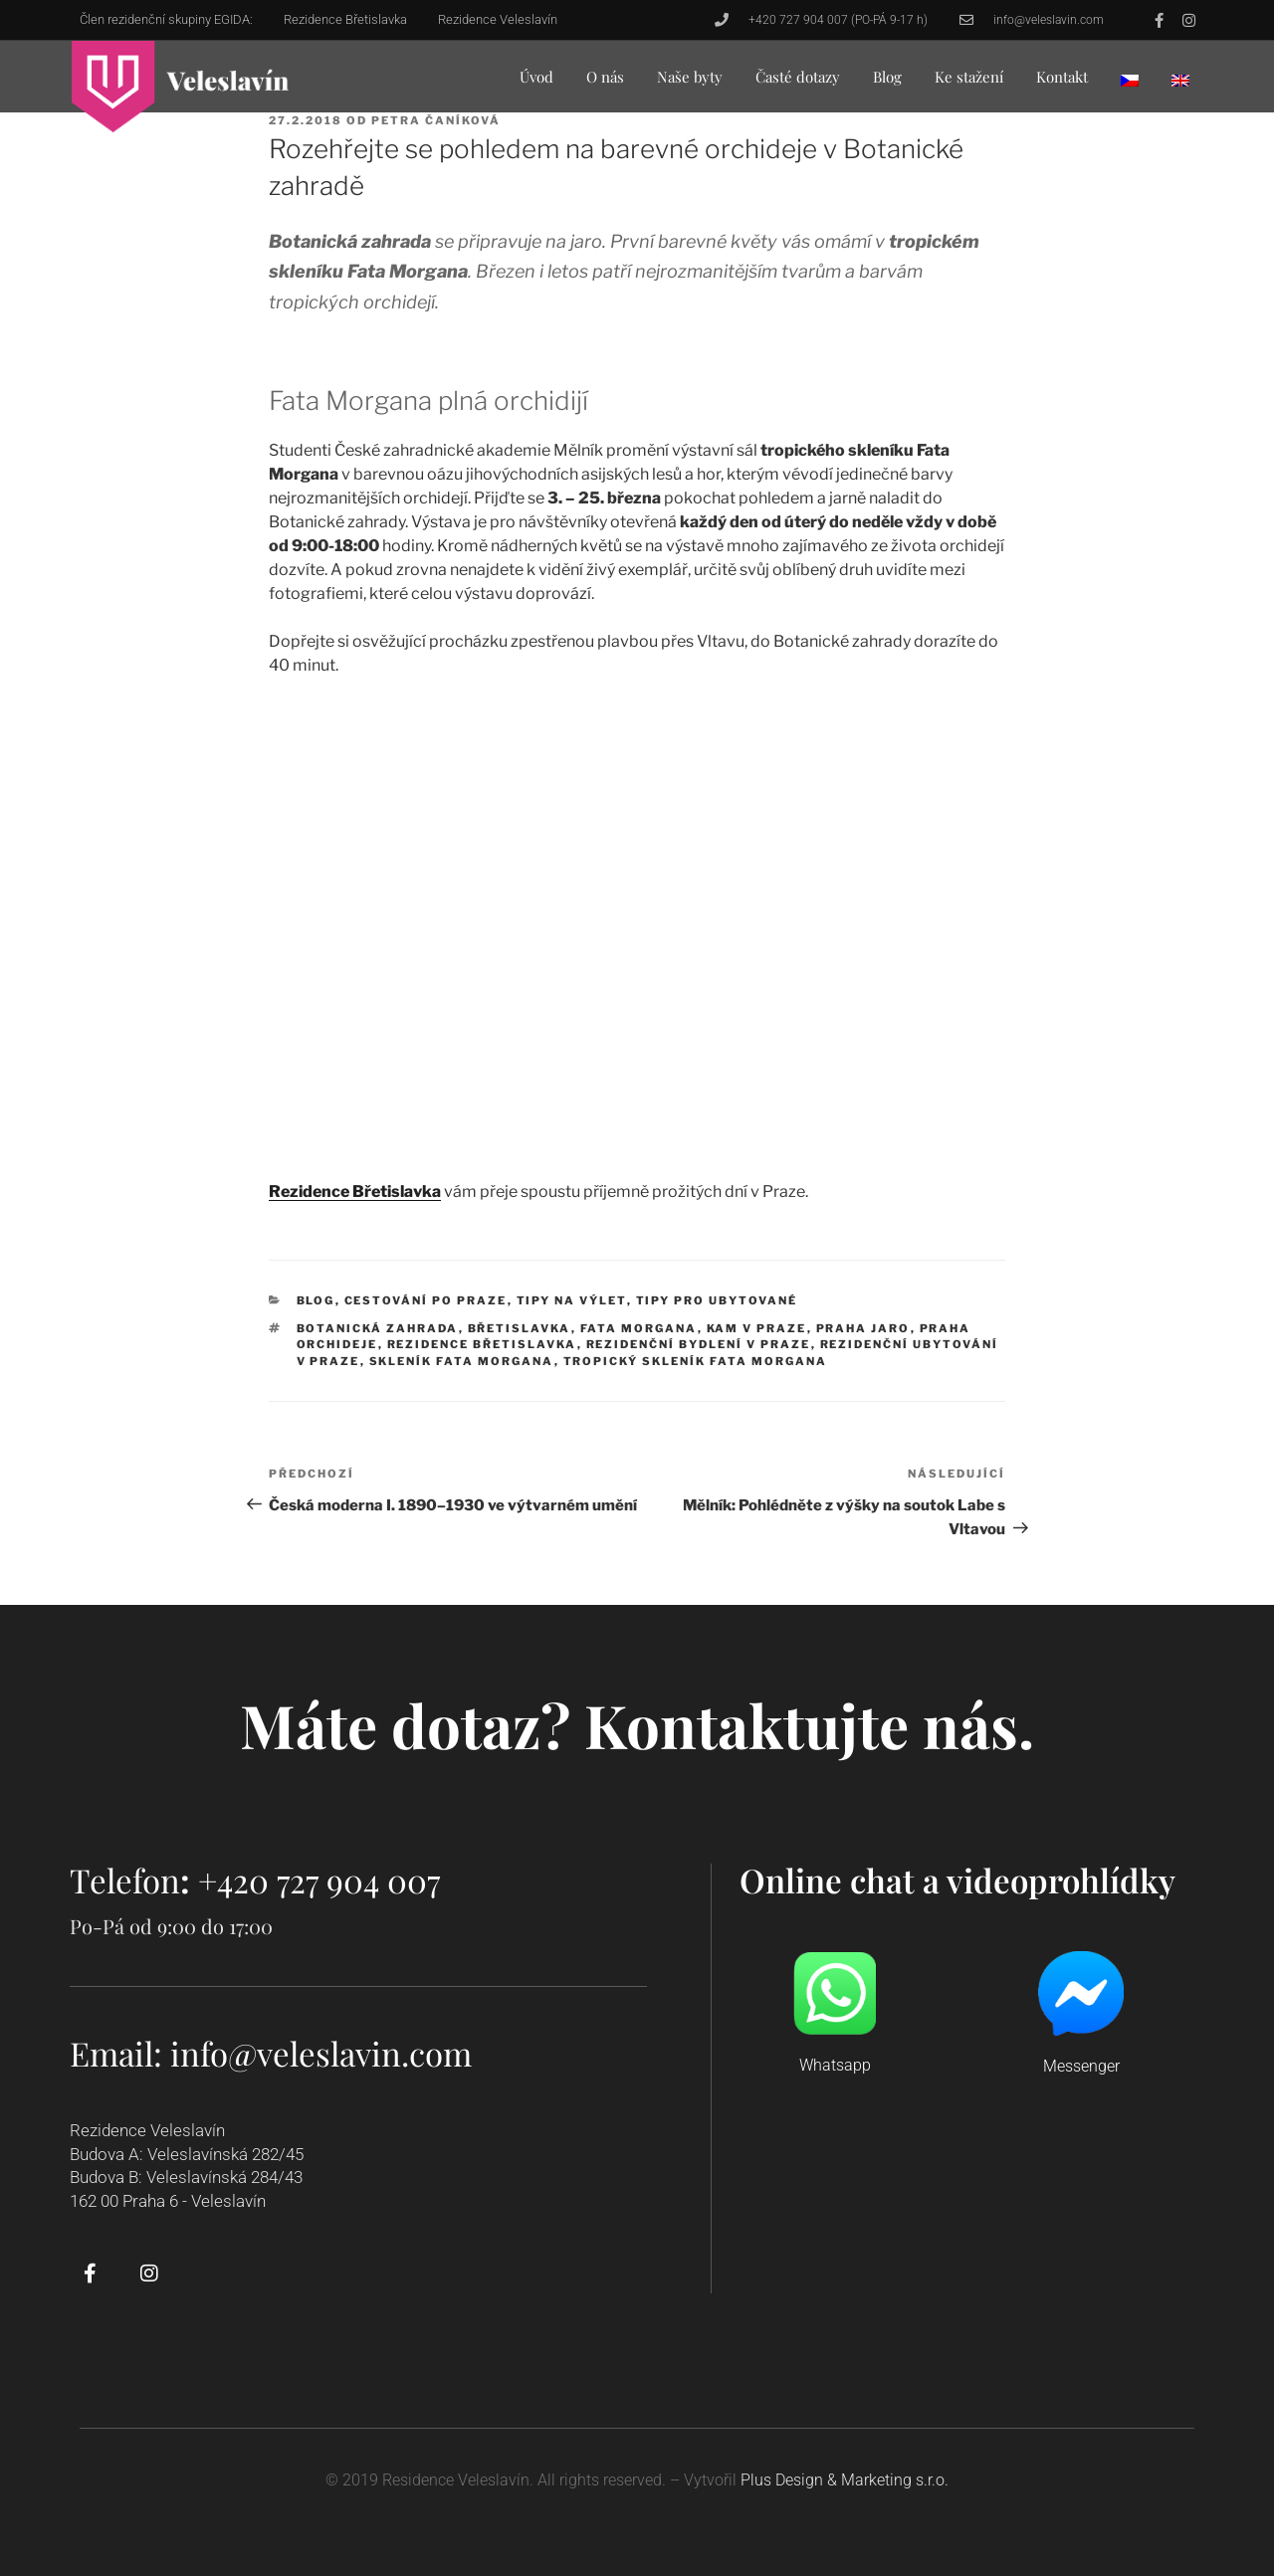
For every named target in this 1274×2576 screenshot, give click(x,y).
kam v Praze (757, 1328)
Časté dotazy (797, 77)
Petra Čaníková (436, 120)
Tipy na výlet (572, 1300)
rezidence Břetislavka (482, 1344)
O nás (605, 77)
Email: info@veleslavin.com (271, 2053)
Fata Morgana (639, 1328)
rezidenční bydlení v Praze (698, 1344)
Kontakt (1062, 77)
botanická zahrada (378, 1328)
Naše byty (690, 77)
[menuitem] (1130, 80)
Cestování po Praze (426, 1300)
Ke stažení (969, 77)
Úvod (536, 77)
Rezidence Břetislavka (355, 1191)
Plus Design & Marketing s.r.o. (845, 2480)
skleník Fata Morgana (461, 1361)
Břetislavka (519, 1328)
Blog (887, 77)
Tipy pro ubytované (717, 1300)
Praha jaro (863, 1328)
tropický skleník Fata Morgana (695, 1361)
